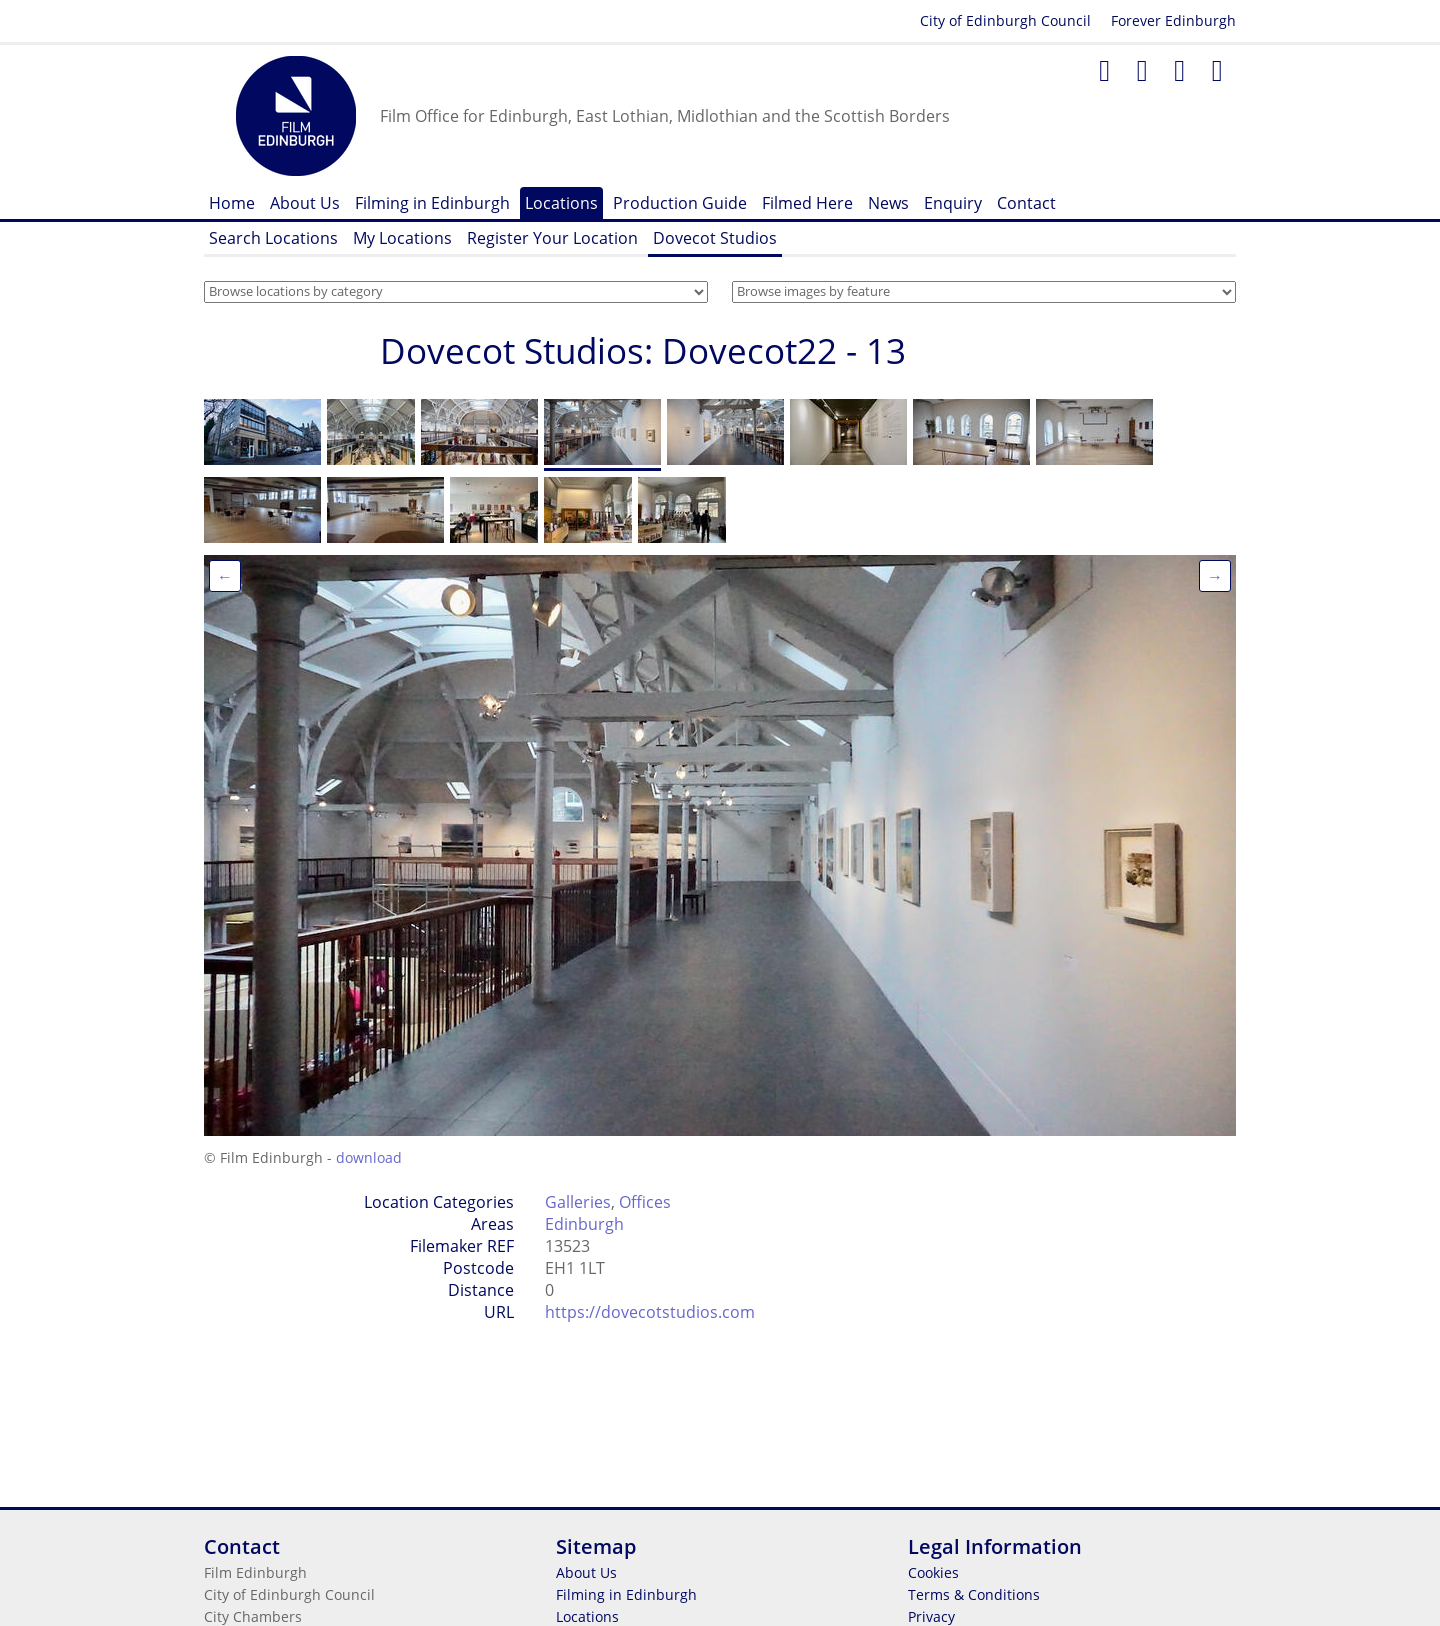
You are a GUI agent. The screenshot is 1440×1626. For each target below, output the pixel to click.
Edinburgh (584, 1224)
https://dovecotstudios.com (650, 1312)
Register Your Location (552, 238)
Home (232, 203)
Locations (561, 203)
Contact (1026, 203)
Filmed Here (807, 203)
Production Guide (680, 203)
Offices (645, 1202)
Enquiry (953, 203)
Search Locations (273, 238)
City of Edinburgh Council (1005, 20)
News (888, 203)
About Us (305, 203)
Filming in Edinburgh (432, 203)
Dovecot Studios (715, 238)
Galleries (578, 1202)
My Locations (402, 238)
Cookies (933, 1572)
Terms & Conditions (974, 1594)
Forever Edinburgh (1173, 20)
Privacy (931, 1616)
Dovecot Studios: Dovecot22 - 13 (643, 350)
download (369, 1157)
